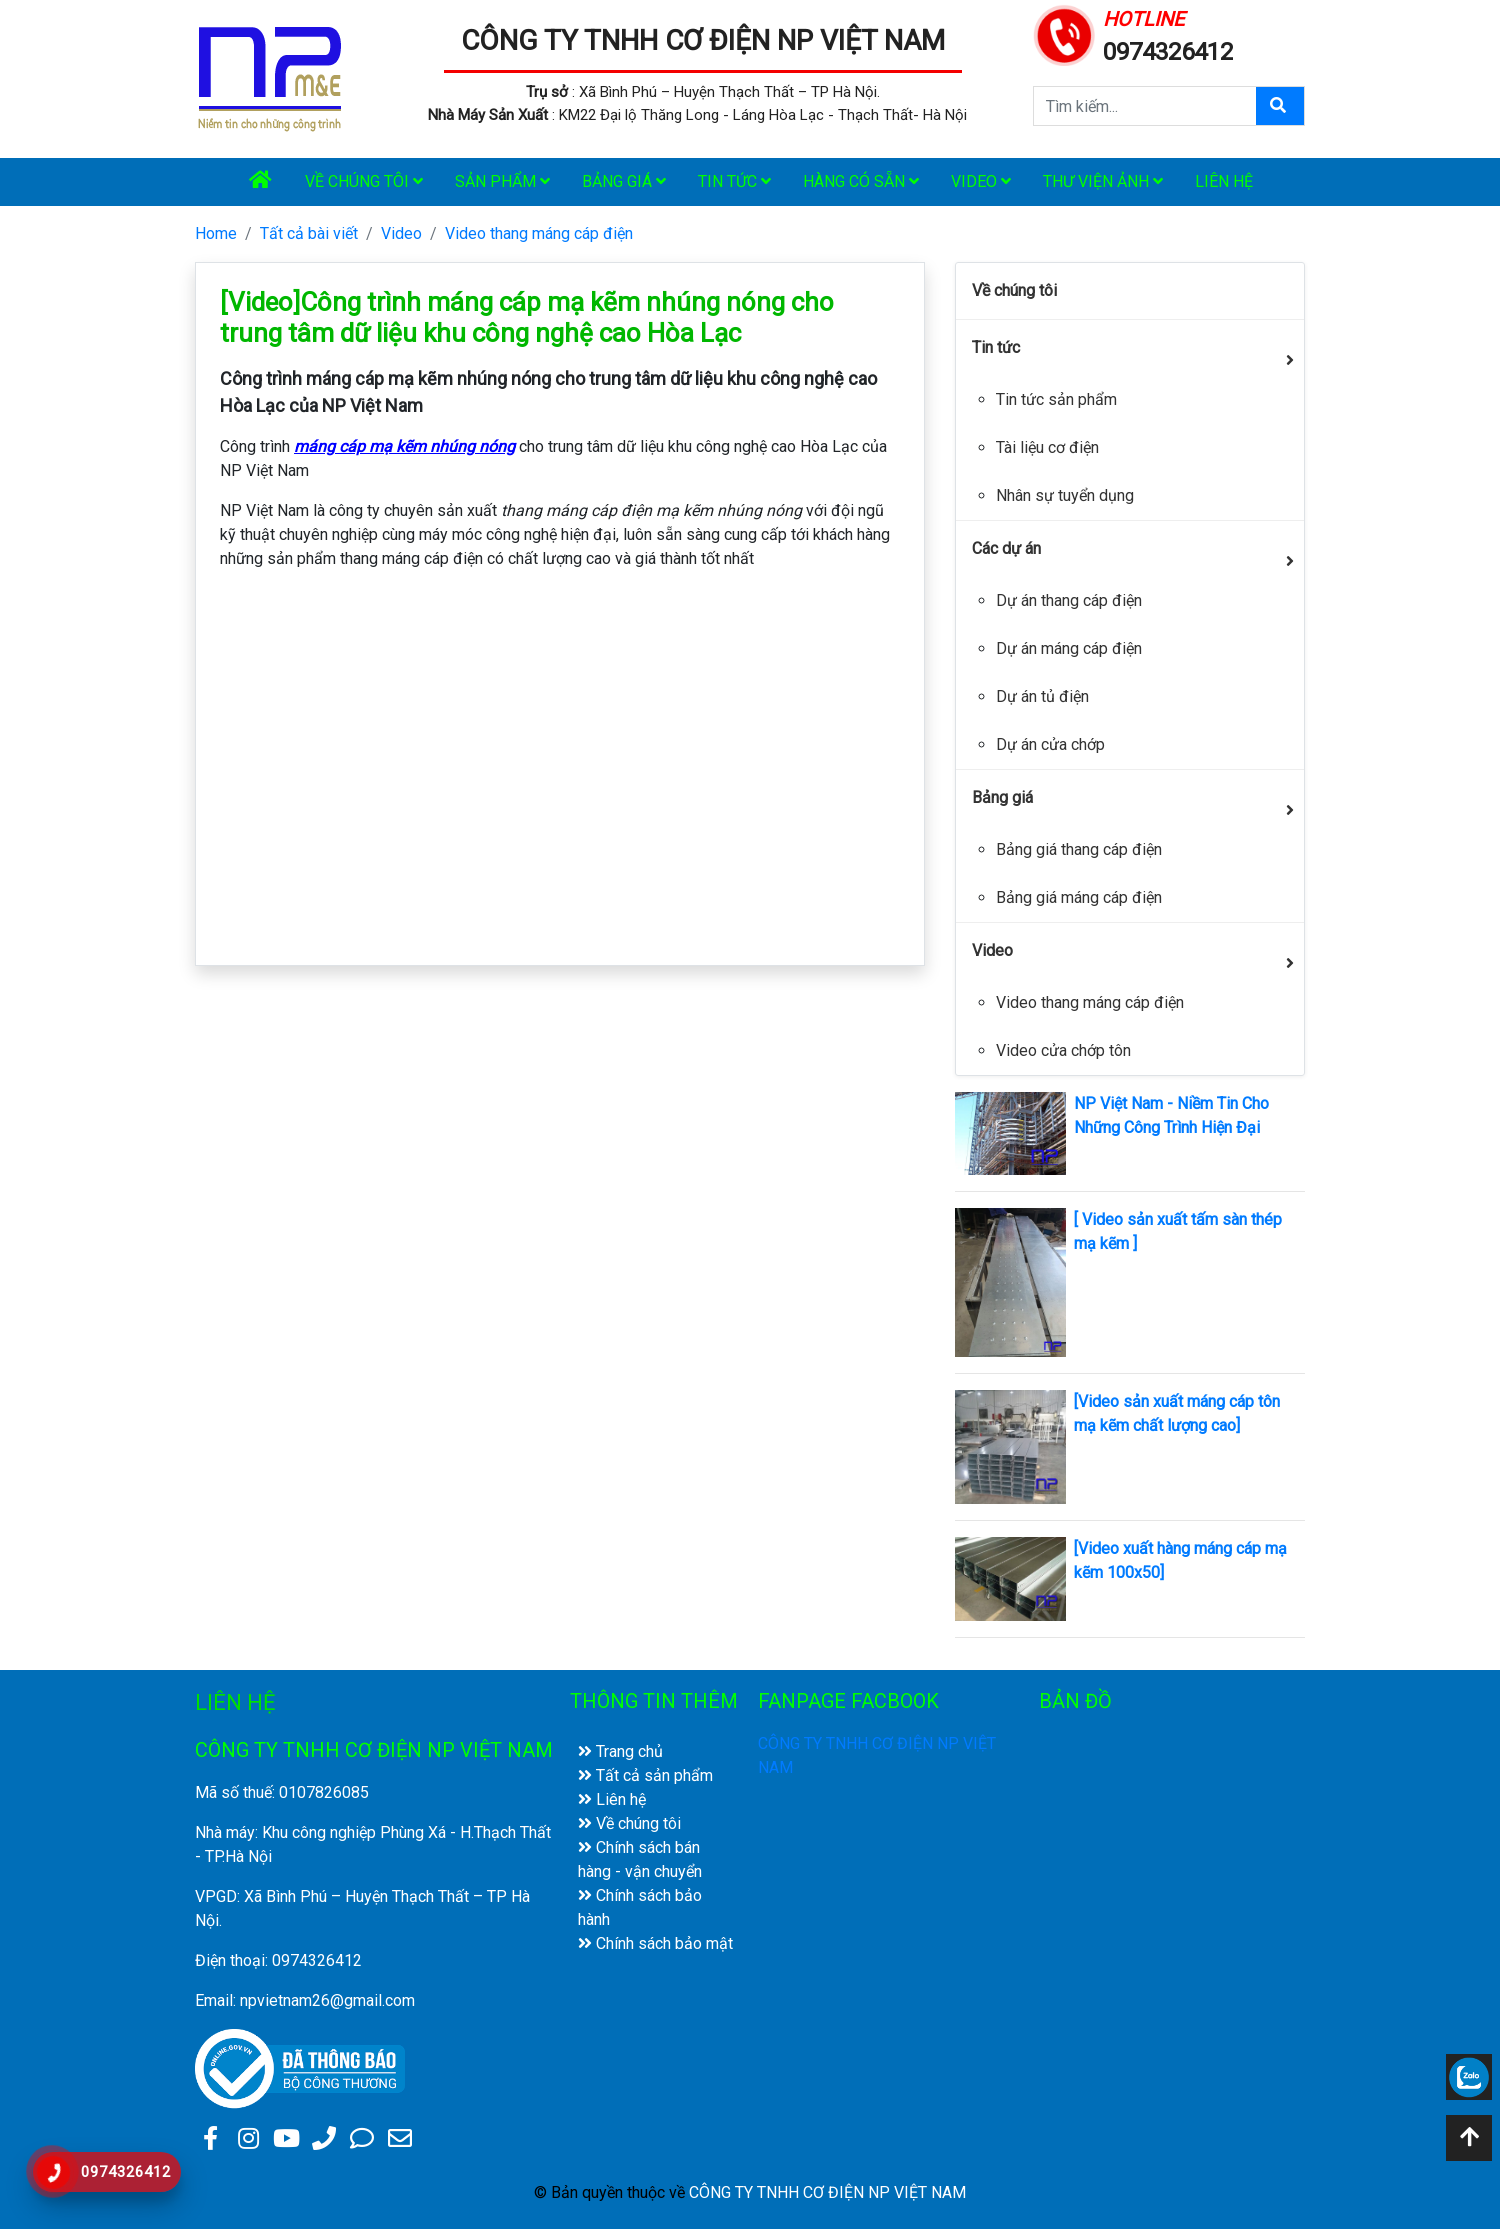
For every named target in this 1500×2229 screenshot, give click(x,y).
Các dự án (1006, 548)
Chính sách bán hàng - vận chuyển (640, 1859)
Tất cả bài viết (309, 233)
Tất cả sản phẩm (645, 1775)
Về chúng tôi (364, 181)
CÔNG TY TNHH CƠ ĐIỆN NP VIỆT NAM (703, 40)
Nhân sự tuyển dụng (1065, 495)
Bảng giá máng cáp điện (1079, 897)
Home (216, 233)
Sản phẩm (502, 181)
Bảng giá (624, 181)
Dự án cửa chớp (1050, 744)
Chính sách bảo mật (655, 1943)
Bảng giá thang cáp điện (1079, 849)
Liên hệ (1224, 181)
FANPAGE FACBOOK (848, 1701)
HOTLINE (1143, 19)
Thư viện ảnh (1103, 181)
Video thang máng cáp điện (539, 233)
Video (981, 181)
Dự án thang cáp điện (1069, 600)
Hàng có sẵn (861, 181)
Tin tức (734, 181)
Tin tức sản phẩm (1056, 399)
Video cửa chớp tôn (1063, 1050)
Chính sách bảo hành (640, 1907)
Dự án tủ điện (1042, 696)
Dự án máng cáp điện (1069, 648)
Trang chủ (620, 1751)
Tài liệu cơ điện (1047, 447)
